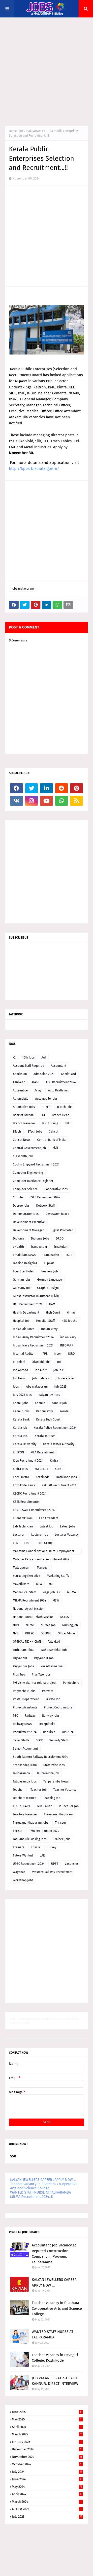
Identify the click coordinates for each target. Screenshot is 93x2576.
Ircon (58, 1353)
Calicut (53, 1131)
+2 (14, 1057)
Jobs (16, 1386)
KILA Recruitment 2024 (28, 1460)
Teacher (18, 1789)
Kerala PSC (20, 1436)
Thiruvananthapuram (58, 1814)
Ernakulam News (24, 1255)
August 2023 (47, 2509)
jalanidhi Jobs (41, 1362)
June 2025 (47, 2412)
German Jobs (22, 1279)
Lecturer (19, 1534)
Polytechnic (71, 1683)
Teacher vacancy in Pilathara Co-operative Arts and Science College (43, 2186)
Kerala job (20, 1427)
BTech (17, 1131)
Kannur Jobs (21, 1411)
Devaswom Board (57, 1214)
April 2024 (47, 2494)
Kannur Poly (44, 1411)
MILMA (71, 1592)
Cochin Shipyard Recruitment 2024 (36, 1164)
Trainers (18, 1847)
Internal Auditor (24, 1353)
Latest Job (46, 1526)
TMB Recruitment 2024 (44, 1831)
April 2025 (47, 2427)
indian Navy (68, 1337)
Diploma (18, 1238)
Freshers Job (49, 1271)
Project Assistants (25, 1707)
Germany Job (22, 1288)
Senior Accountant (25, 1748)
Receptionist (46, 1724)
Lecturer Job (39, 1534)
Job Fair (58, 1370)
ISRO (71, 1353)
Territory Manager (25, 1814)
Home (13, 131)
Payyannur (20, 1658)
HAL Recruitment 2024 (27, 1304)
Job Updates (40, 1378)
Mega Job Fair (51, 1592)
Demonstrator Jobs (26, 1214)
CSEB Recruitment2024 (45, 1197)
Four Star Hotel (23, 1271)
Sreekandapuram (25, 1765)
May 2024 (47, 2486)
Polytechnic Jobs (24, 1691)
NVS (15, 1633)
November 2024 (47, 2457)
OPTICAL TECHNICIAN (27, 1641)
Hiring (71, 1312)
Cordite (18, 1197)
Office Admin (66, 1633)
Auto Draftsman (58, 1090)
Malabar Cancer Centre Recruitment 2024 (41, 1559)
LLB (15, 1543)
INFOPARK (66, 1345)
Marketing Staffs (58, 1576)
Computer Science (25, 1189)
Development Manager (28, 1230)
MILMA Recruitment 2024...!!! (31, 2197)
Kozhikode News (24, 1485)
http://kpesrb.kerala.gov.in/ (34, 468)
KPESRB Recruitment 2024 (59, 1485)
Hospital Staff (45, 1321)
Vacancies (72, 1863)
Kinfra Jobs (20, 1469)
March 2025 (47, 2434)
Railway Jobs (51, 1715)
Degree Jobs (21, 1205)
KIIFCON (18, 1452)
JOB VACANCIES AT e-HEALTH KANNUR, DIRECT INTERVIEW (55, 2381)
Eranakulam (39, 1246)
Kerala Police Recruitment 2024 (55, 1427)
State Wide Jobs (54, 1765)
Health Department (26, 1312)
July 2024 (47, 2472)
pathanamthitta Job (53, 1650)
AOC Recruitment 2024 (61, 1082)
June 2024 (47, 2479)
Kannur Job (59, 1403)
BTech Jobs (35, 1131)
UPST (54, 1863)
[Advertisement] (46, 71)
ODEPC (29, 1633)
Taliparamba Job (48, 1773)
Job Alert (41, 1370)
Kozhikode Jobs (66, 1477)
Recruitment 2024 (24, 1732)
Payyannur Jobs (23, 1666)
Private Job (52, 1699)
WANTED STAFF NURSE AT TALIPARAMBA (40, 2192)
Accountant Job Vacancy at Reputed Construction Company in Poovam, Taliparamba (54, 2253)
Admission (20, 1074)
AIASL (35, 1082)
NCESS (64, 1617)
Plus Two (19, 1674)
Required (49, 1732)
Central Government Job (29, 1148)
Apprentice (20, 1090)
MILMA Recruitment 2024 (29, 1600)
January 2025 (47, 2442)
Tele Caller (44, 1806)
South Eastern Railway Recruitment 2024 (40, 1757)
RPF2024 (67, 1732)
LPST (27, 1543)
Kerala (64, 1411)
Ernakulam (61, 1246)
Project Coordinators (58, 1707)
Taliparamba (21, 1773)
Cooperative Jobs (56, 1189)
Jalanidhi (19, 1362)
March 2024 (47, 2501)
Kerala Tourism (45, 1436)
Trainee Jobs (61, 1839)
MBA (39, 1584)
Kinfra (54, 1460)
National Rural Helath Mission (33, 1617)
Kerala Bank (21, 1419)
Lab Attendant (48, 1518)
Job (59, 1362)
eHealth (18, 1246)
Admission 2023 (43, 1074)
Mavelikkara (21, 1584)
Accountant (58, 1065)
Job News (19, 1378)
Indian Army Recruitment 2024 (33, 1337)
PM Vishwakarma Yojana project (34, 1683)
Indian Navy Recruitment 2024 (33, 1345)
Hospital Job (21, 1321)
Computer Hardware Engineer (33, 1181)
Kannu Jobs (20, 1403)
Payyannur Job (44, 1658)
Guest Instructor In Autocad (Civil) (36, 1296)
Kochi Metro (21, 1477)
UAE (42, 1855)
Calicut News (22, 1140)
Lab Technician (23, 1526)
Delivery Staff (45, 1205)
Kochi (58, 1469)
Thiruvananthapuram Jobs (30, 1822)
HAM (52, 1304)
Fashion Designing (25, 1263)
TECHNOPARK (21, 1806)
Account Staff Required (28, 1065)
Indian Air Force (23, 1329)
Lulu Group (45, 1543)
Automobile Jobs (46, 1098)
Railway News (22, 1724)
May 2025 (47, 2419)
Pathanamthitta (23, 1650)
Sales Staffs (21, 1740)
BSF (67, 1123)
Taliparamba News (56, 1781)
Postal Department (26, 1699)
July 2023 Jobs (22, 1395)
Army (37, 1090)
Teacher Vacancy (64, 1789)
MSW (56, 1600)
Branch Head (60, 1115)
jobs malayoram (30, 131)
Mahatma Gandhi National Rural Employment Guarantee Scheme (43, 1552)
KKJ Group (41, 1469)
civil (55, 1148)
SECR (39, 1740)
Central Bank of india (51, 1140)
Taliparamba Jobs (25, 1781)
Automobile (21, 1098)
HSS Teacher (70, 1321)
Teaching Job (51, 1798)
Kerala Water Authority (58, 1444)
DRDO (59, 1238)
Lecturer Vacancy (67, 1534)
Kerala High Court (48, 1419)
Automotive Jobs (24, 1107)
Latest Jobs (67, 1526)
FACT (69, 1255)
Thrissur (60, 1822)
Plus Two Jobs (41, 1674)
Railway (30, 1715)
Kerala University (24, 1444)
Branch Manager (24, 1123)
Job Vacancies (65, 1378)
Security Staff (58, 1740)
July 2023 (60, 1386)
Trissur (35, 1847)
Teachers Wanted (24, 1798)
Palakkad (54, 1641)
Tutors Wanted (23, 1855)
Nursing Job (70, 1625)
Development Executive (29, 1222)
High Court (53, 1312)
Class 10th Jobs (23, 1156)
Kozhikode (43, 1477)
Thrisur (18, 1831)
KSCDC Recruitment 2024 (29, 1493)
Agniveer (19, 1082)
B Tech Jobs (64, 1107)
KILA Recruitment (42, 1452)
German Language (49, 1279)
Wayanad (19, 1872)
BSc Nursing (50, 1123)
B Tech (46, 1107)
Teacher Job (39, 1789)
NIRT (16, 1625)
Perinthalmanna (52, 1666)
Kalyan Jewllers (49, 1395)
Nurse (30, 1625)
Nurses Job (48, 1625)
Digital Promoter (62, 1230)
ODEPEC (46, 1633)
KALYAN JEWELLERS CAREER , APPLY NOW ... (43, 2180)
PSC (15, 1715)
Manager (43, 1567)
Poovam (47, 1691)
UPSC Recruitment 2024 (28, 1863)
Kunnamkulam (22, 1518)
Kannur (40, 1403)
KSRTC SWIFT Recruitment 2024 (34, 1510)
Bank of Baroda (23, 1115)
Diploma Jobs (40, 1238)
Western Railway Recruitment (52, 1872)
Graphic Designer (49, 1288)
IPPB (44, 1353)
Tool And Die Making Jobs (30, 1839)
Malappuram (21, 1567)
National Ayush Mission (28, 1608)
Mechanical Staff (24, 1592)
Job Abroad (20, 1370)
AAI (43, 1057)
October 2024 (47, 2464)
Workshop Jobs (23, 1880)
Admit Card (68, 1074)
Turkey (51, 1847)
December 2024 (47, 2449)
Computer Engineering (28, 1172)
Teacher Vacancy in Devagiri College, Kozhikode (55, 2358)
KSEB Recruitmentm (26, 1502)
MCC (51, 1584)
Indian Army (49, 1329)
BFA (42, 1115)
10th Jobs (28, 1057)
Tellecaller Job (69, 1806)
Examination (50, 1255)
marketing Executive (26, 1576)
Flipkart (49, 1263)
